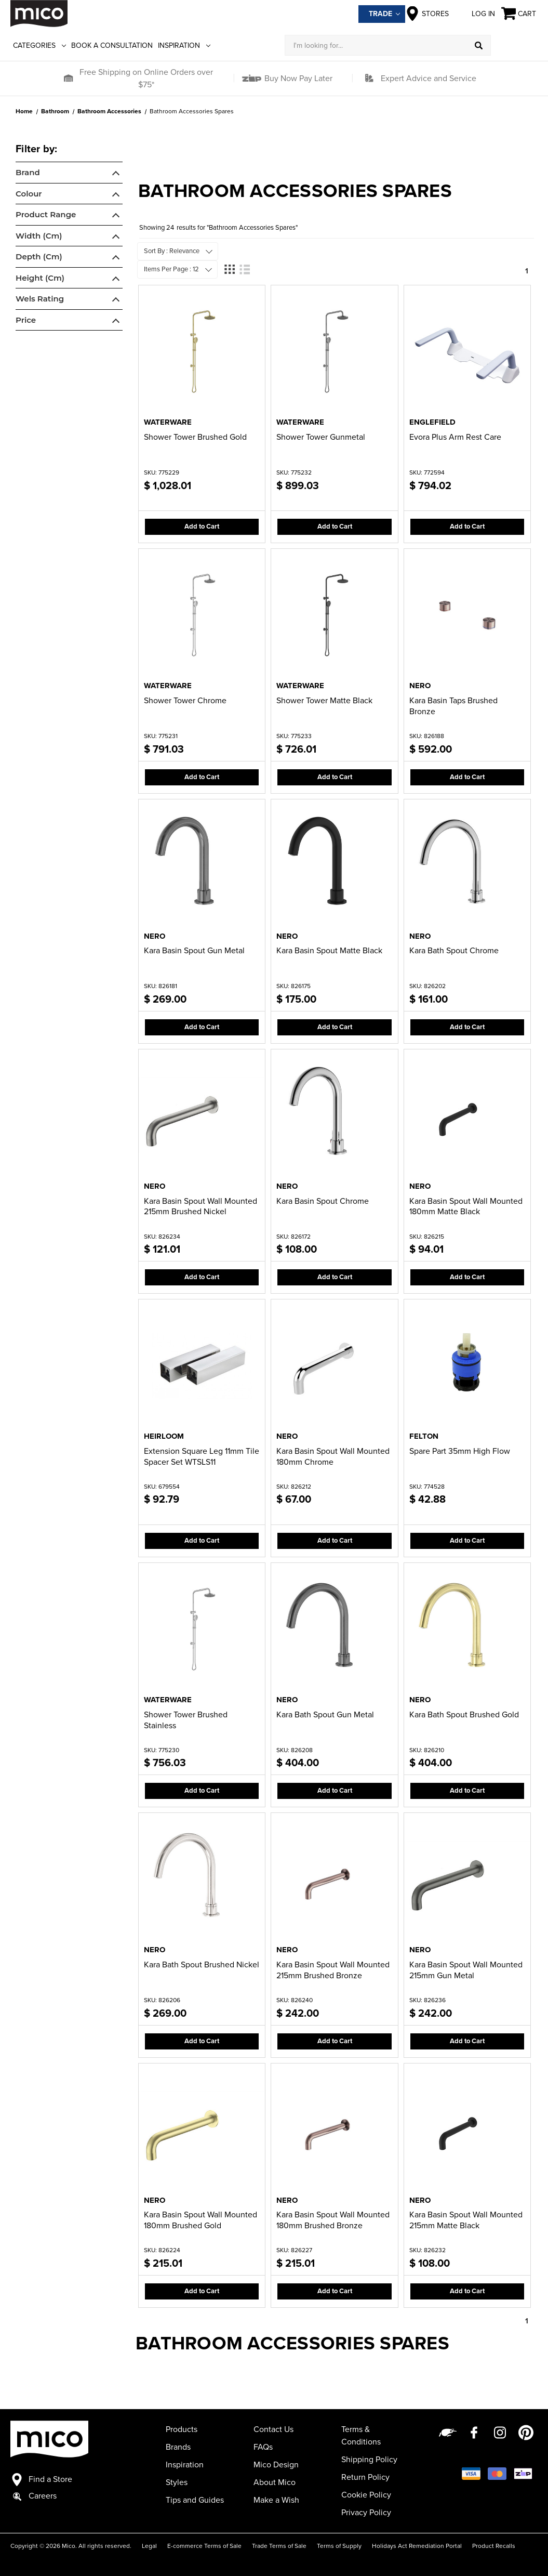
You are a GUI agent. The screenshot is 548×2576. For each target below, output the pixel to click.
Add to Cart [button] (201, 526)
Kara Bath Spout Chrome (454, 950)
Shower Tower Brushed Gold (195, 437)
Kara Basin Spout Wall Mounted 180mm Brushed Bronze (333, 2220)
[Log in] (514, 45)
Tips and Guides (195, 2500)
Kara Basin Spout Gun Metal (194, 950)
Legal (149, 2545)
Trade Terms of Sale (279, 2545)
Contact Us (273, 2429)
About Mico (274, 2482)
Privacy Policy (366, 2512)
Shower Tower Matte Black (324, 700)
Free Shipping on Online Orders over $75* (146, 78)
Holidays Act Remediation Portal (417, 2545)
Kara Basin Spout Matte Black (329, 950)
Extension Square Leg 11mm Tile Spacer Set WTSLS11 (201, 1456)
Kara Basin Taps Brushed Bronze (453, 706)
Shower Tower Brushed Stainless (186, 1720)
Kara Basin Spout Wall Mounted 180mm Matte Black (466, 1206)
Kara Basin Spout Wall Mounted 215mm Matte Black (466, 2220)
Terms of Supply (339, 2545)
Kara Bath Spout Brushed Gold (464, 1715)
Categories (39, 45)
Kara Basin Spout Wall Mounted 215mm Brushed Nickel (200, 1206)
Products (181, 2429)
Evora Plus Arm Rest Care (455, 437)
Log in (475, 13)
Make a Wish (276, 2500)
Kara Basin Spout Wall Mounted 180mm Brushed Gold (200, 2220)
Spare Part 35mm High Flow (459, 1451)
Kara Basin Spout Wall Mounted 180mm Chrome (333, 1456)
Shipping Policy (369, 2459)
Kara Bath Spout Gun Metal (325, 1715)
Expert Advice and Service (428, 78)
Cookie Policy (366, 2495)
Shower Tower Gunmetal (320, 437)
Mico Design (276, 2465)
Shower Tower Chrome (185, 700)
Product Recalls (493, 2545)
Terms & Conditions (361, 2435)
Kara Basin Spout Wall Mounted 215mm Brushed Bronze (333, 1970)
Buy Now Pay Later (297, 78)
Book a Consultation (112, 45)
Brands (178, 2447)
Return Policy (365, 2477)
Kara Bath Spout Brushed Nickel (201, 1965)
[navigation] (69, 238)
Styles (177, 2482)
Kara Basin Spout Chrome (322, 1201)
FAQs (263, 2447)
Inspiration (184, 45)
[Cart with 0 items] (519, 14)
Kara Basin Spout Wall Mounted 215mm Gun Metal (466, 1970)
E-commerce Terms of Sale (204, 2545)
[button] (68, 78)
